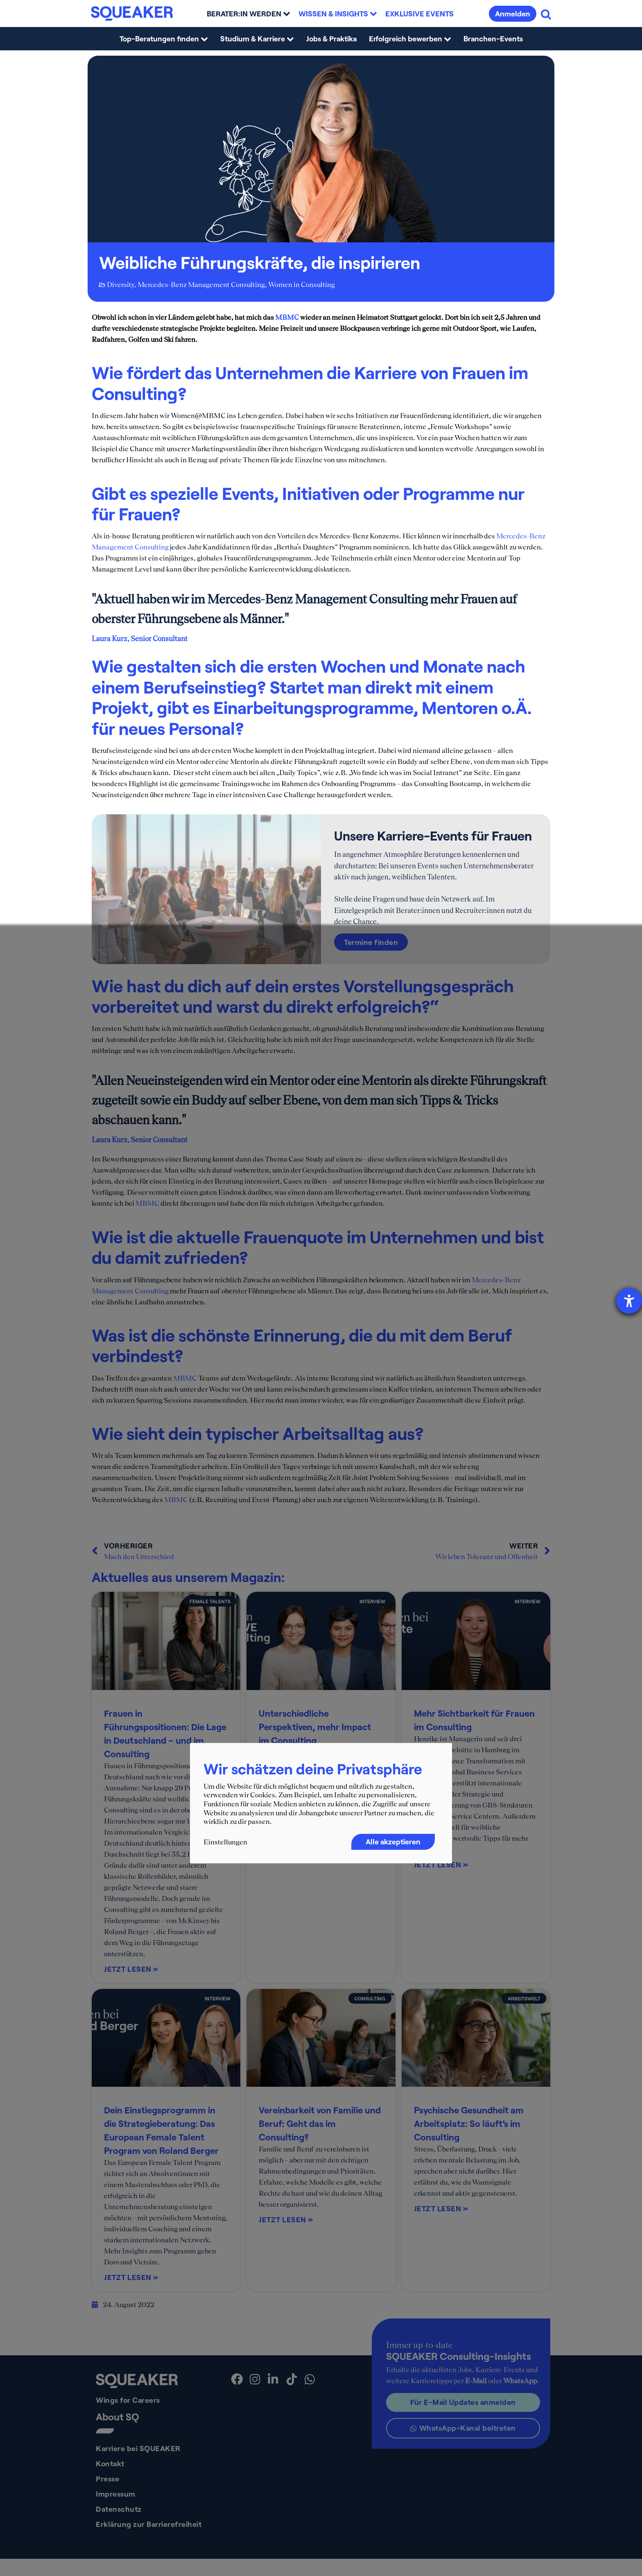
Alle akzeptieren (393, 1841)
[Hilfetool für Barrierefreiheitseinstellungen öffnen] (629, 1301)
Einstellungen (225, 1842)
